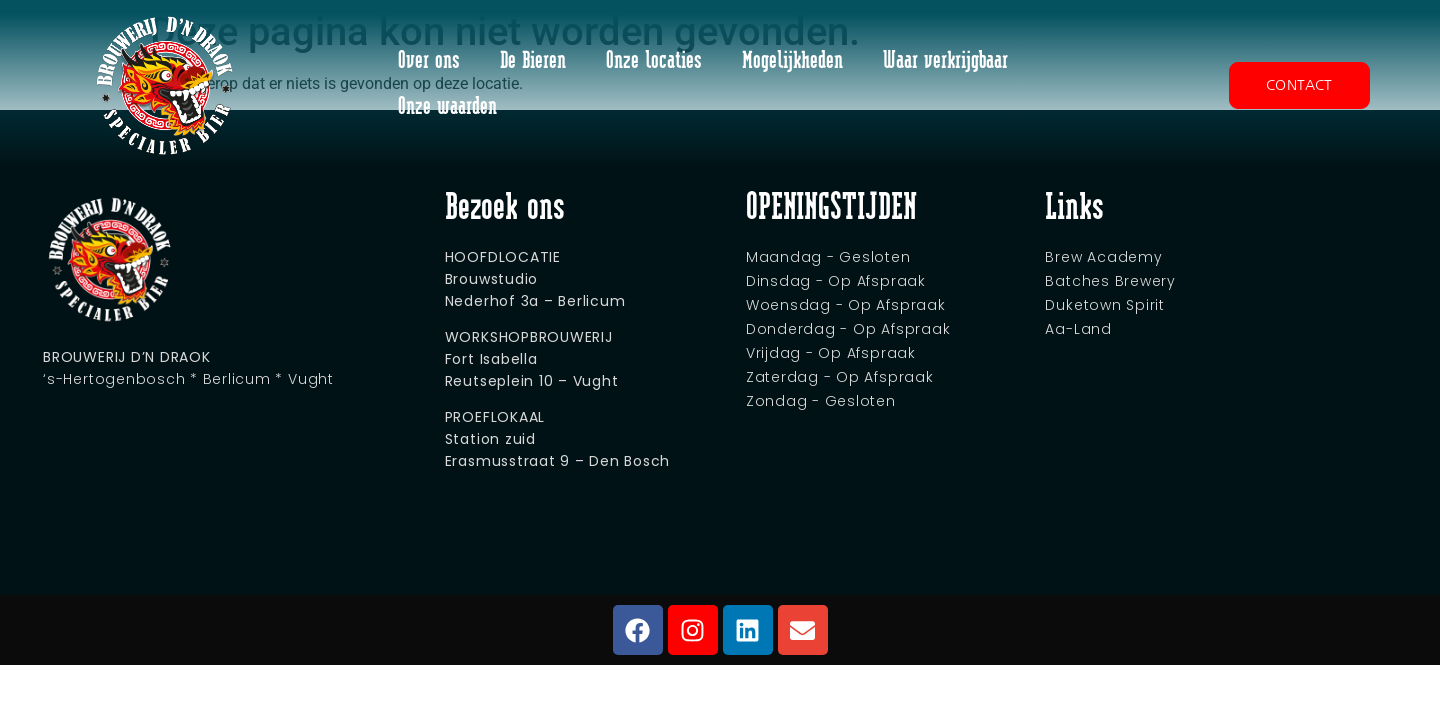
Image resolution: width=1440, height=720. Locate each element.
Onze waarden (447, 107)
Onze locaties (654, 61)
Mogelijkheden (792, 61)
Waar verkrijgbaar (945, 61)
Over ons (429, 61)
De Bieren (533, 61)
